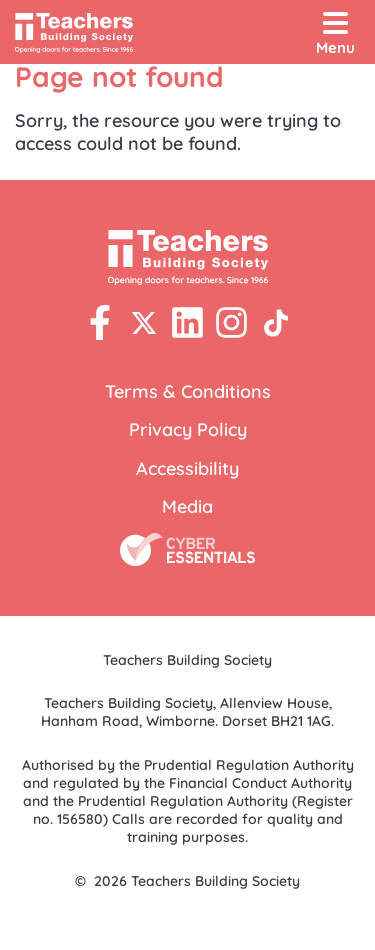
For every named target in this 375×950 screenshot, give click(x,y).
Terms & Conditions (188, 391)
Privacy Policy (188, 429)
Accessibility (187, 468)
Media (187, 506)
